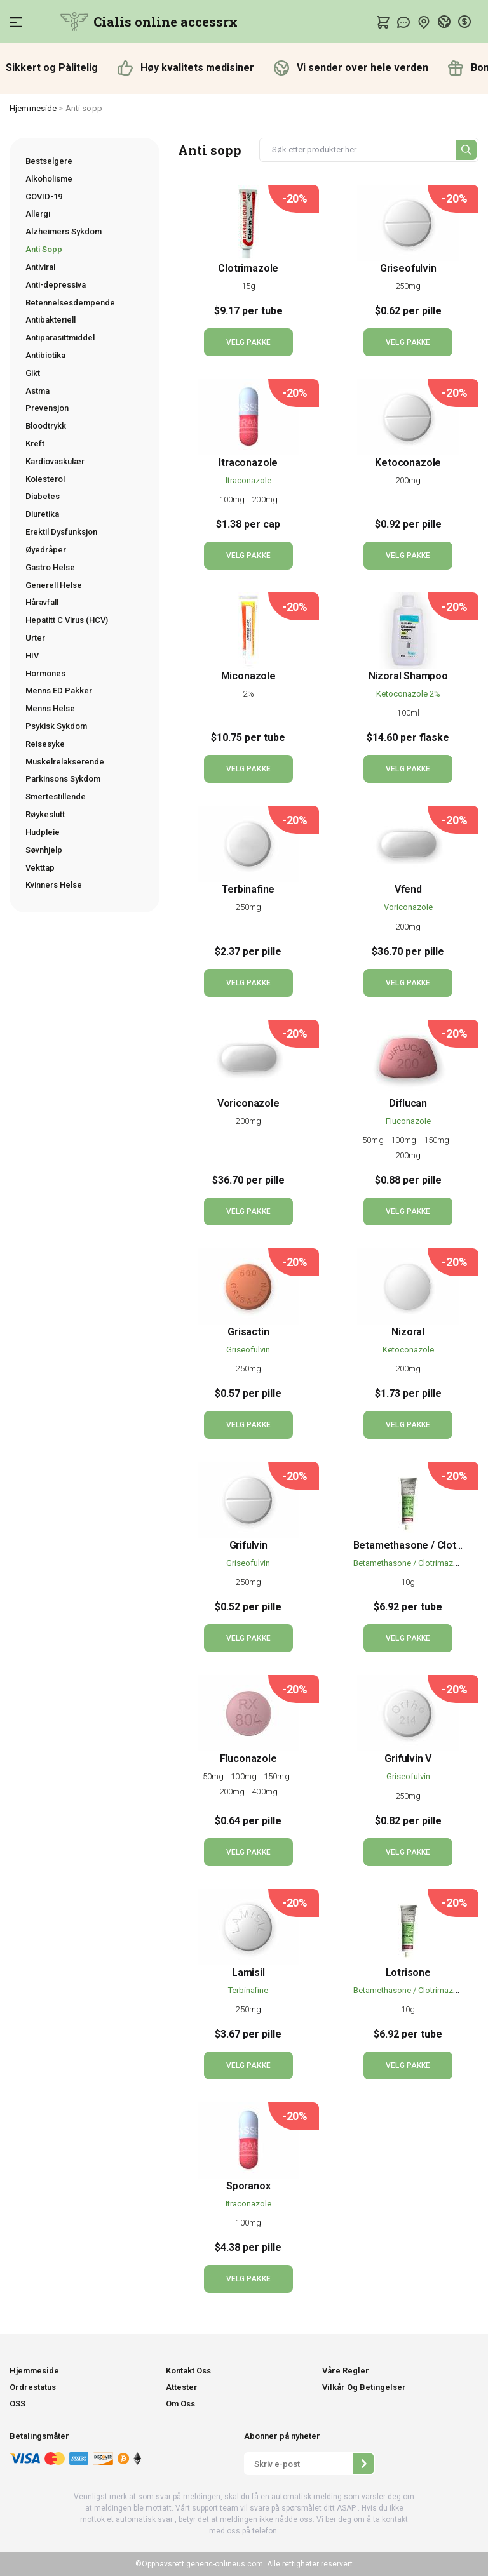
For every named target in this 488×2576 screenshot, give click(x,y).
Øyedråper (45, 549)
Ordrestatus (33, 2387)
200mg (265, 499)
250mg (408, 286)
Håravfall (41, 602)
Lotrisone (408, 1972)
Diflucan (408, 1103)
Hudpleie (42, 832)
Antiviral (40, 267)
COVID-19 (43, 196)
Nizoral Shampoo (408, 676)
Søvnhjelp (43, 850)
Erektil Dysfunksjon (61, 532)
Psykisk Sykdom (56, 726)
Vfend (408, 889)
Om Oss (180, 2403)
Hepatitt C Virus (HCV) (66, 620)
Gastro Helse (50, 567)
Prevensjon (47, 408)
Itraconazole (248, 463)
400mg (265, 1791)
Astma (37, 391)
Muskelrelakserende (64, 761)
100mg (233, 499)
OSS (17, 2403)
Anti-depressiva (55, 285)
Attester (182, 2387)
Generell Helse (53, 585)
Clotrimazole (248, 268)
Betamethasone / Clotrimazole (408, 1563)
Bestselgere (48, 161)
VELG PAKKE (248, 342)
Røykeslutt (45, 814)
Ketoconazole (408, 463)
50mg (374, 1140)
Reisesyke (45, 744)
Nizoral (407, 1332)
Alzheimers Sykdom (63, 231)
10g (408, 1582)
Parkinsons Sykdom (62, 779)
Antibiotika (45, 355)
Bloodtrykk (45, 425)
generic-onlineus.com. (224, 2563)
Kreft (34, 443)
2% (248, 693)
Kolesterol (45, 479)
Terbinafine (248, 889)
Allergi (37, 213)
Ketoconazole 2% (408, 693)
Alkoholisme (48, 179)
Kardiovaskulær (55, 461)
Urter (35, 638)
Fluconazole (408, 1121)
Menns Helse (50, 708)
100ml (407, 712)
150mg (438, 1140)
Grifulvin (248, 1545)
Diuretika (42, 514)
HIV (32, 655)
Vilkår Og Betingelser (364, 2387)
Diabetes (42, 496)
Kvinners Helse (53, 885)
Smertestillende (55, 796)
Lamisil (248, 1972)
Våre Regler (345, 2370)
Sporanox (248, 2186)
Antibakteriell (50, 319)
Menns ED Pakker (58, 690)
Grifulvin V (407, 1758)
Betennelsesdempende (70, 302)
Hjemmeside (33, 108)
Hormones (45, 673)
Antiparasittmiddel (60, 337)
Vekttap (40, 867)
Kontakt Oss (188, 2370)
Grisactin (248, 1332)
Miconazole (248, 676)
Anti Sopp (43, 249)
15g (248, 286)
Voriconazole (408, 907)
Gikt (32, 373)
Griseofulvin (408, 268)
